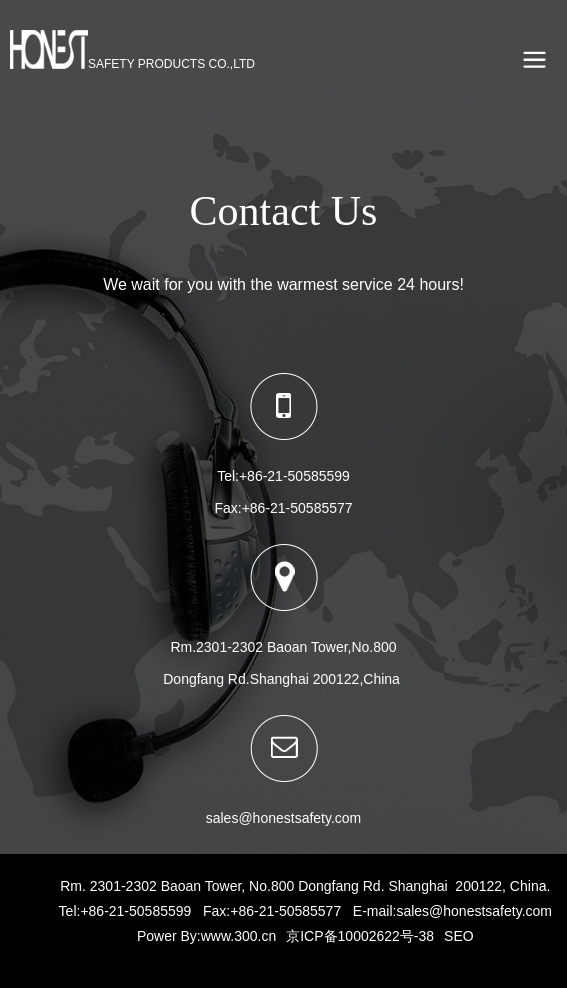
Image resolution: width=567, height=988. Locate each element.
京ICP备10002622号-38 (360, 936)
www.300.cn (238, 936)
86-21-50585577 (301, 508)
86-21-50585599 (298, 476)
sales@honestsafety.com (474, 911)
